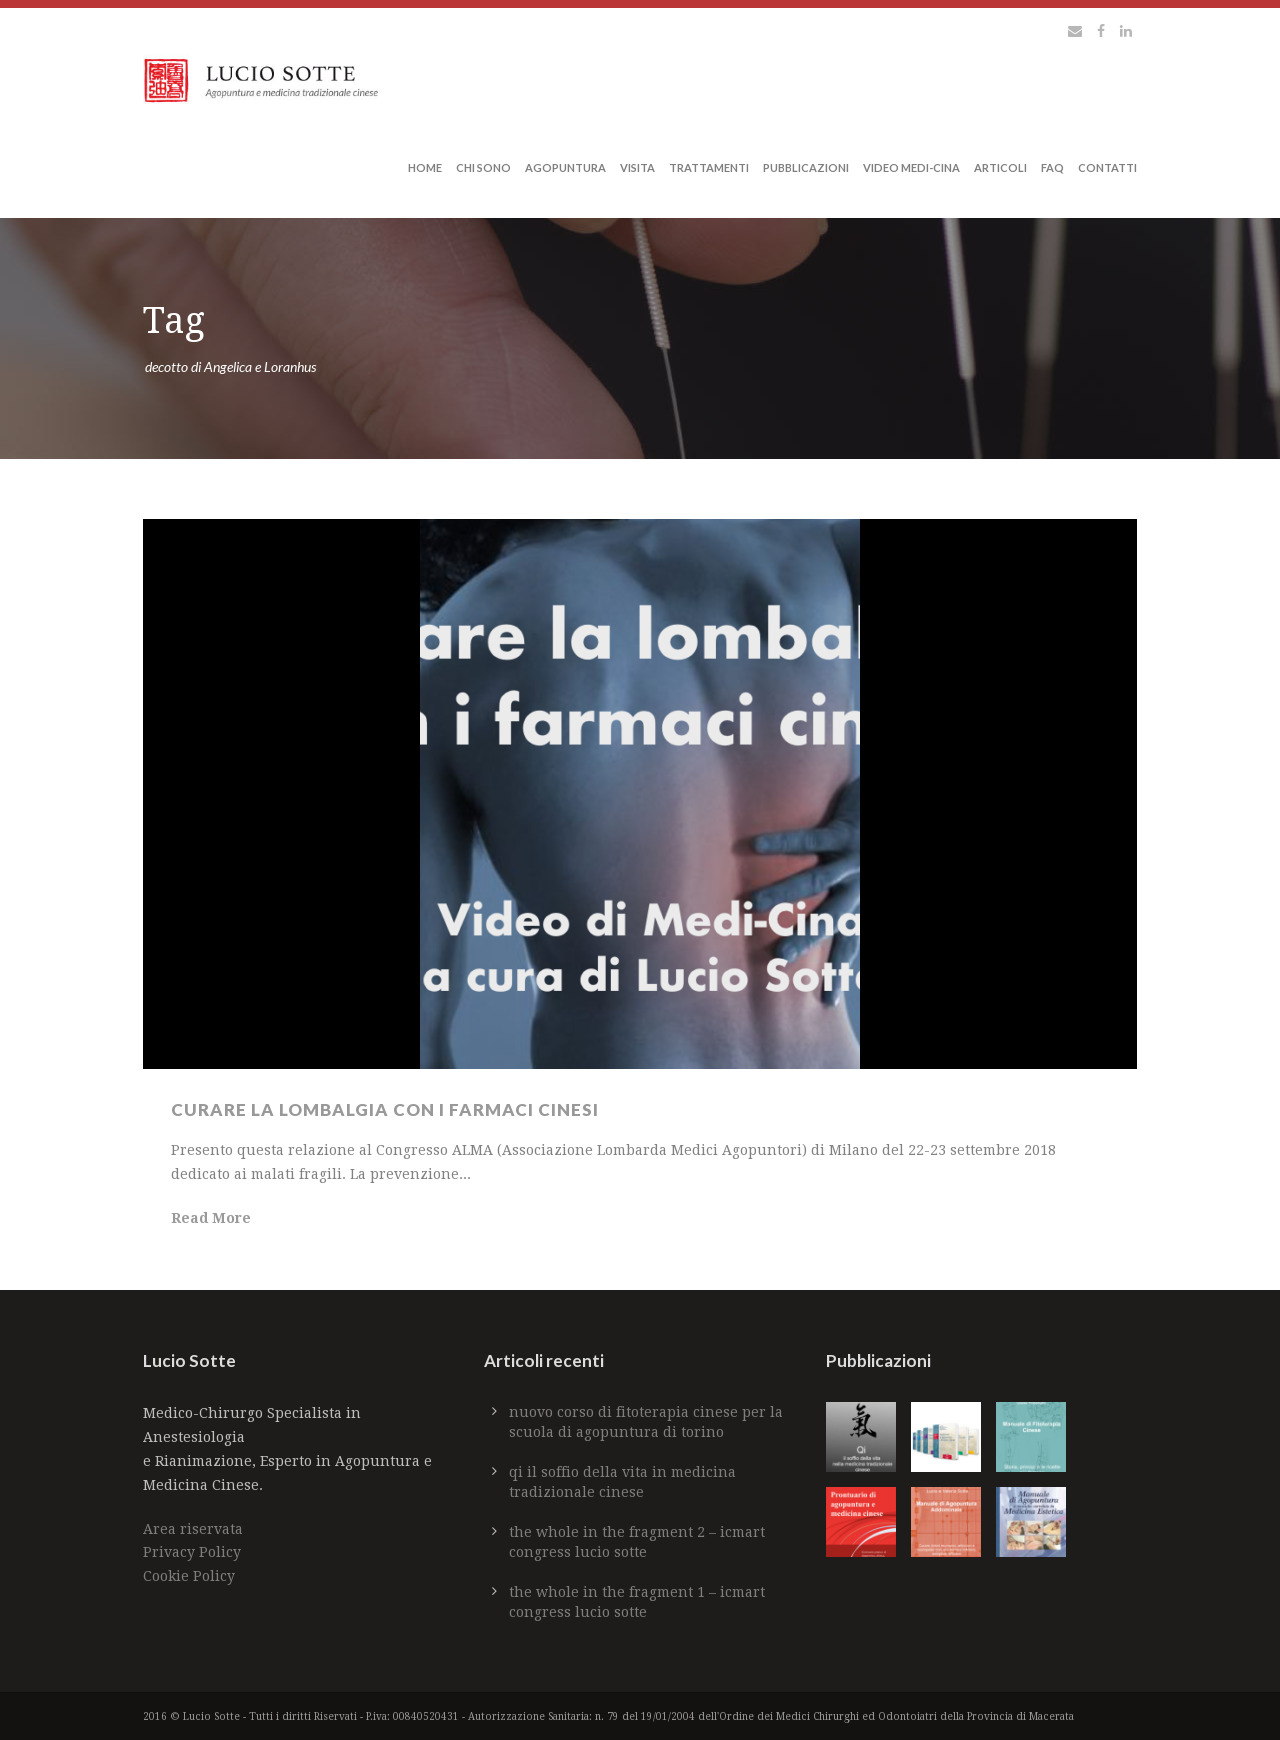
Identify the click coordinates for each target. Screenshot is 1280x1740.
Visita (637, 167)
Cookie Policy (189, 1576)
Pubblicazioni (806, 167)
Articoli (1000, 167)
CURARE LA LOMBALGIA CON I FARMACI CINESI (385, 1109)
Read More (211, 1218)
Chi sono (483, 167)
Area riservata (193, 1529)
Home (425, 167)
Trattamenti (709, 167)
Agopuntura (565, 167)
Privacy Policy (192, 1552)
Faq (1052, 167)
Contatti (1107, 167)
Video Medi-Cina (911, 167)
